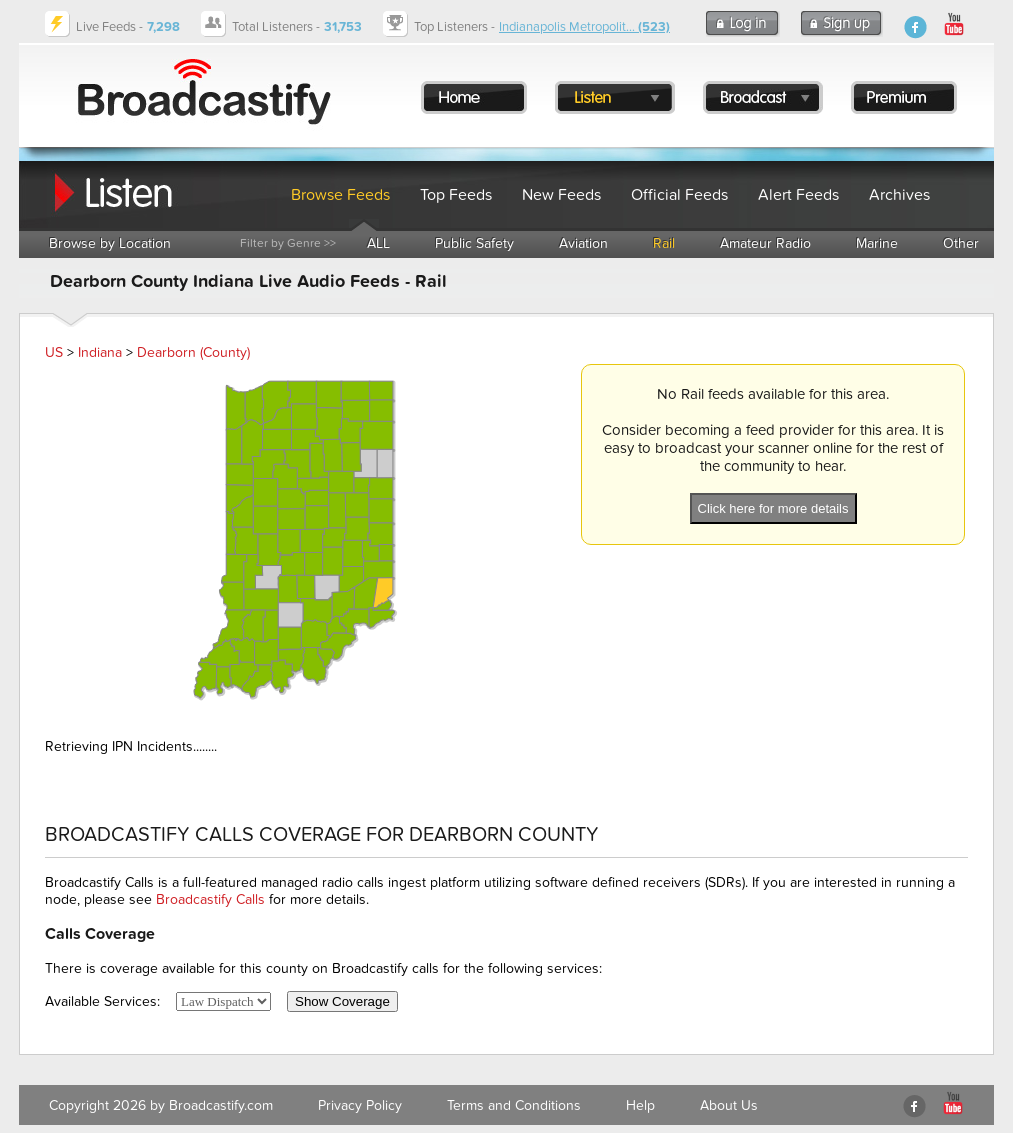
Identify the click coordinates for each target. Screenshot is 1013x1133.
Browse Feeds (340, 195)
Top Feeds (456, 195)
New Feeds (561, 195)
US (54, 352)
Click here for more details (773, 508)
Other (961, 243)
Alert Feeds (798, 195)
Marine (877, 243)
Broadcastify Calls (210, 899)
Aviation (583, 243)
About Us (729, 1105)
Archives (899, 195)
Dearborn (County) (193, 352)
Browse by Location (110, 243)
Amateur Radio (765, 243)
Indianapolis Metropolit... (584, 27)
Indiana (100, 352)
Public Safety (474, 243)
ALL (378, 243)
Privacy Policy (360, 1105)
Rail (664, 243)
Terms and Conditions (514, 1105)
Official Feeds (679, 195)
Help (640, 1105)
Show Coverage (342, 1001)
